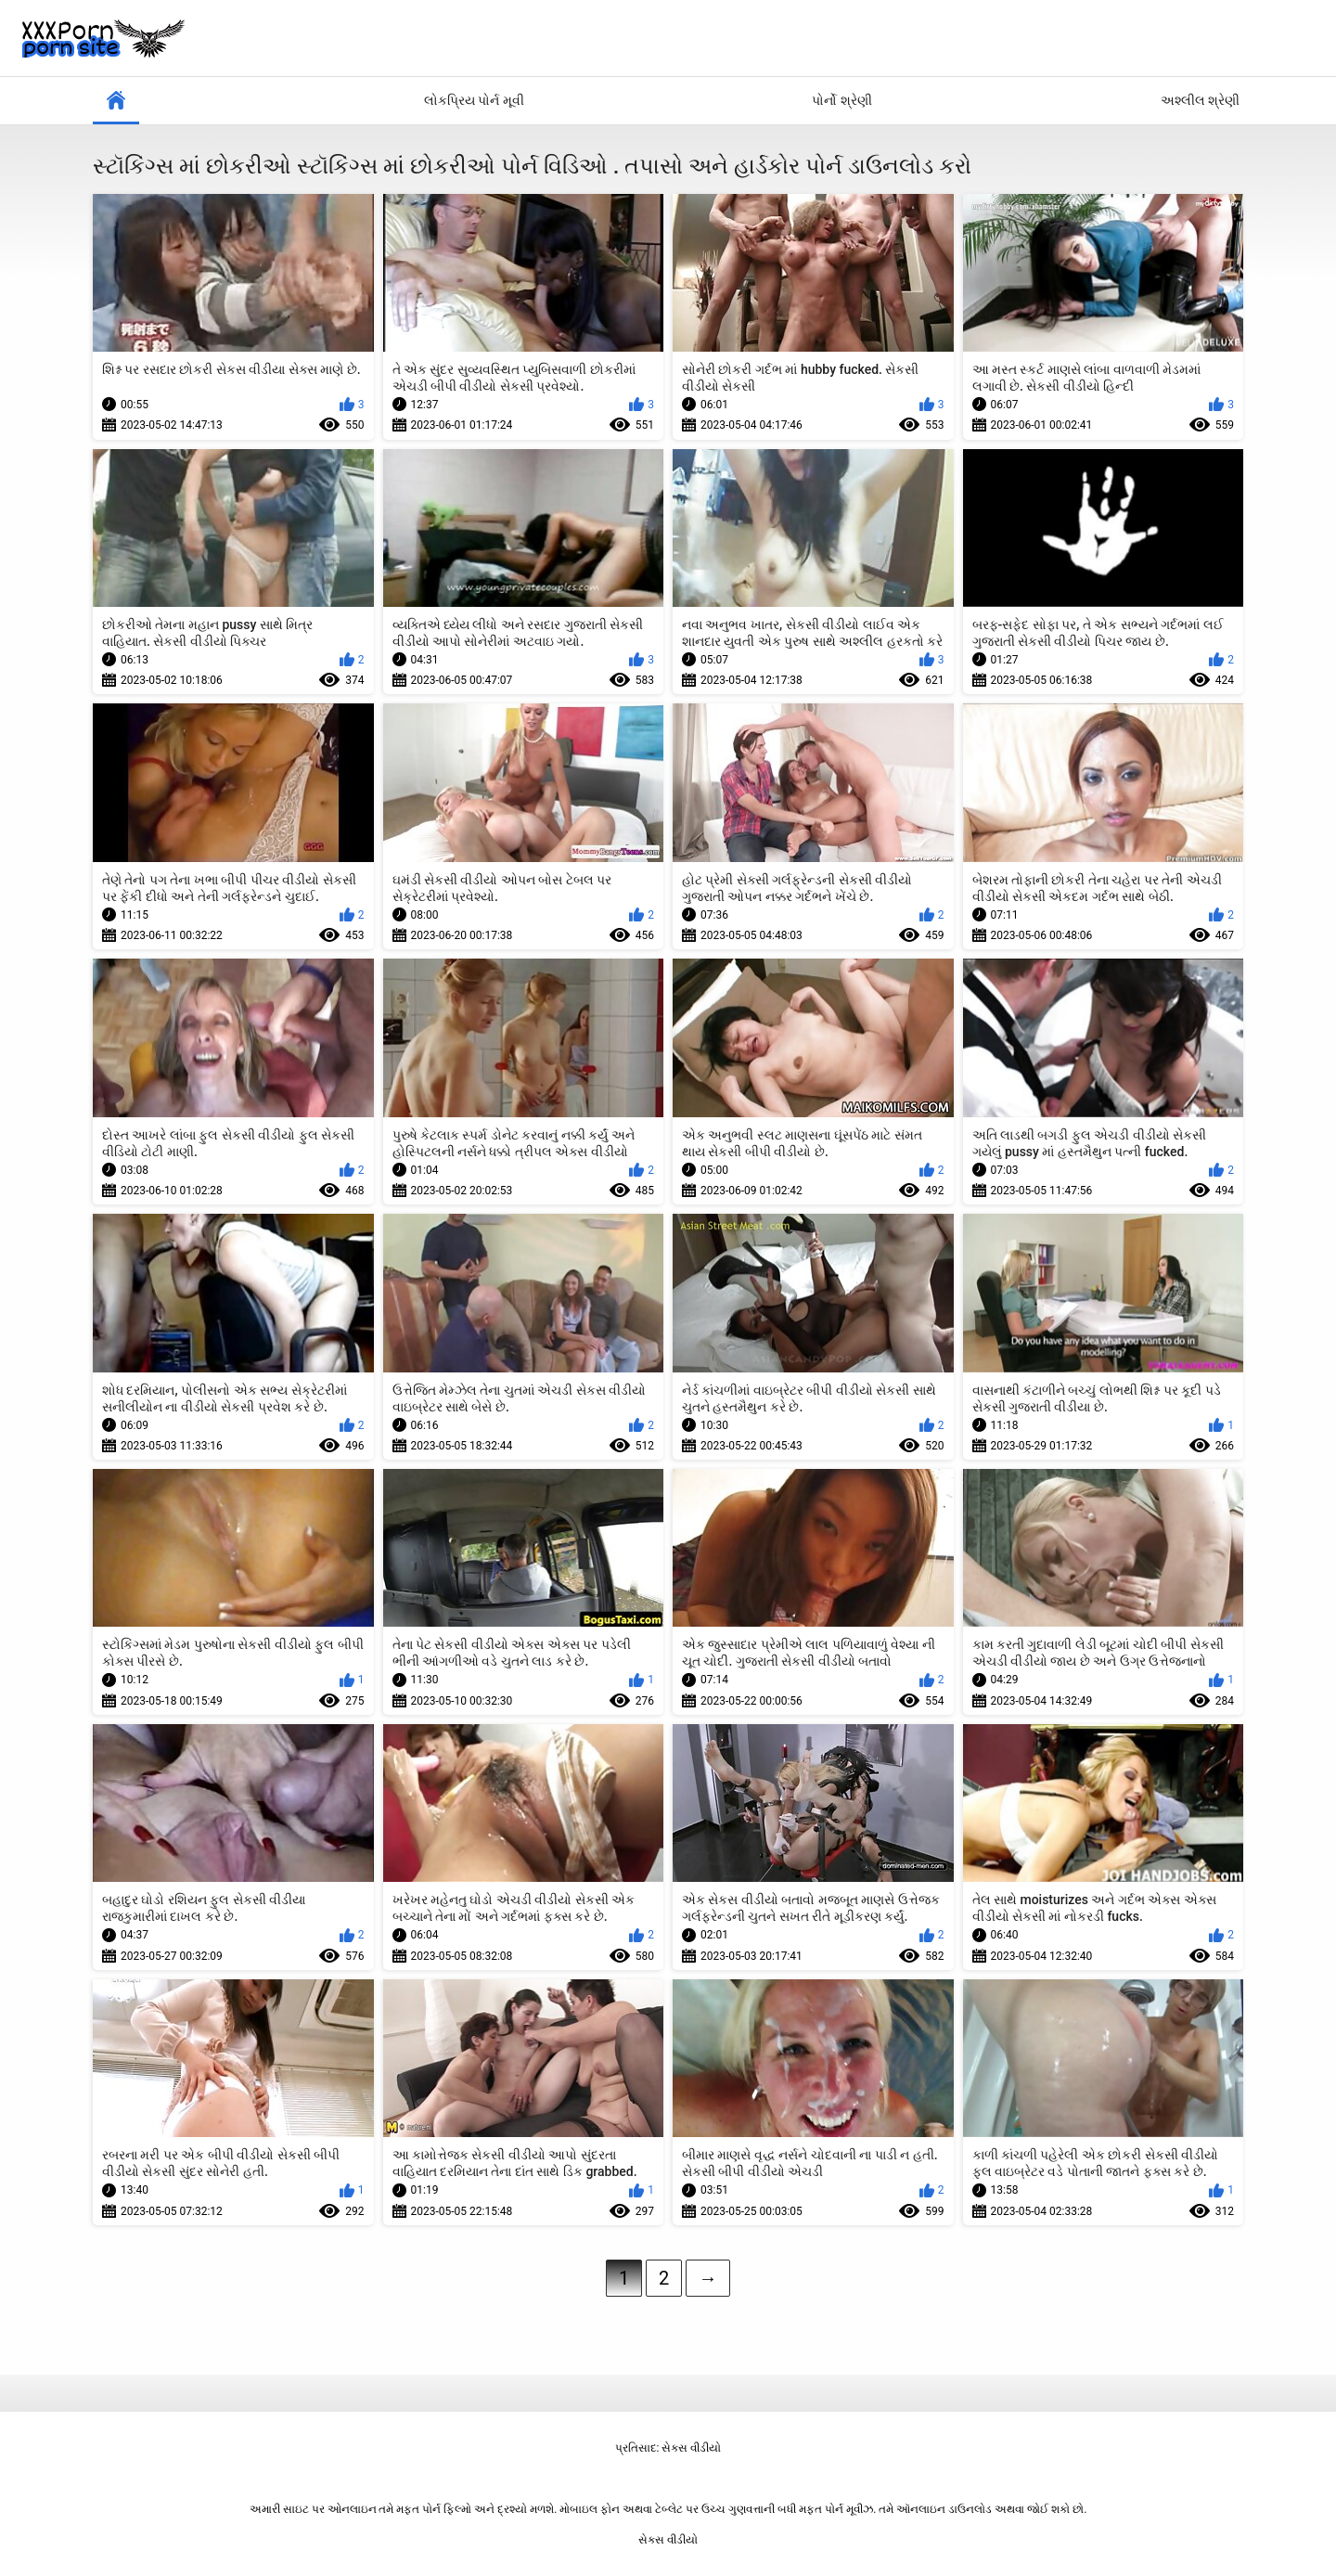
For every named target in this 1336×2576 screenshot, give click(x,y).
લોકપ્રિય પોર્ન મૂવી (474, 100)
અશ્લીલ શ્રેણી (1200, 100)
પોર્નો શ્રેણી (841, 100)
